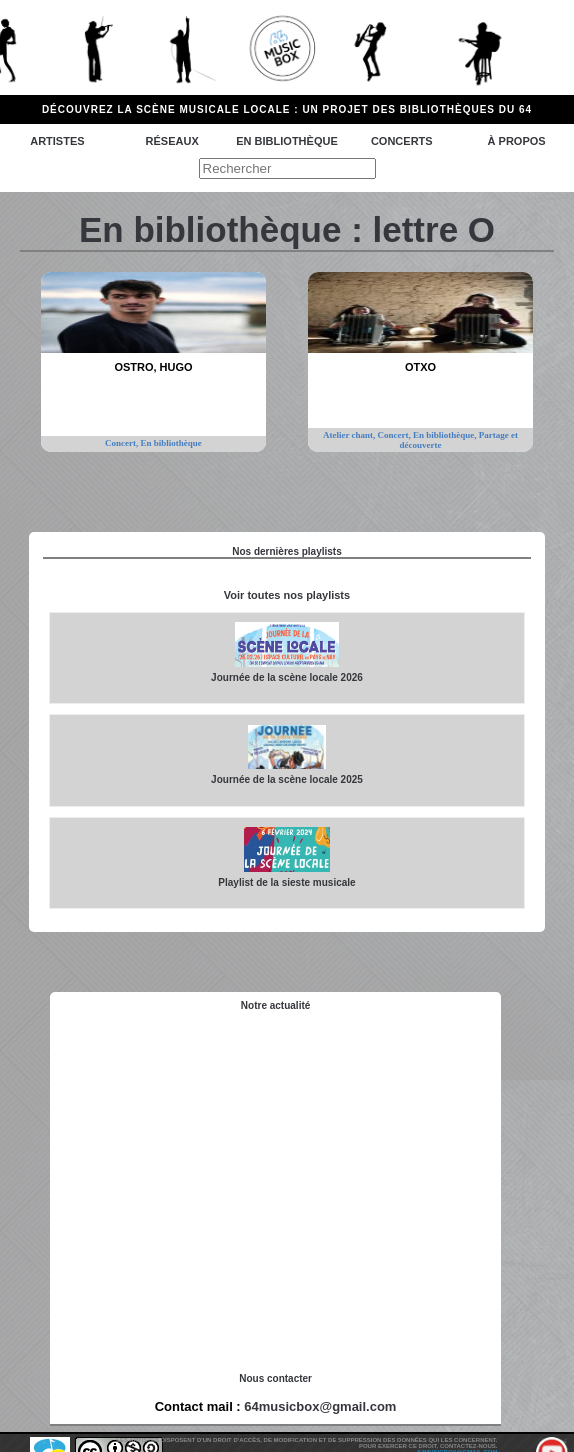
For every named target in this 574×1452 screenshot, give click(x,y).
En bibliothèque (286, 141)
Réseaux (172, 141)
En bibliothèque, (446, 435)
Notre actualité (275, 1005)
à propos (517, 141)
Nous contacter (275, 1378)
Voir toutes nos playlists (287, 595)
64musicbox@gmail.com (320, 1406)
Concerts (402, 141)
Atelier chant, (350, 435)
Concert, (123, 443)
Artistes (57, 141)
